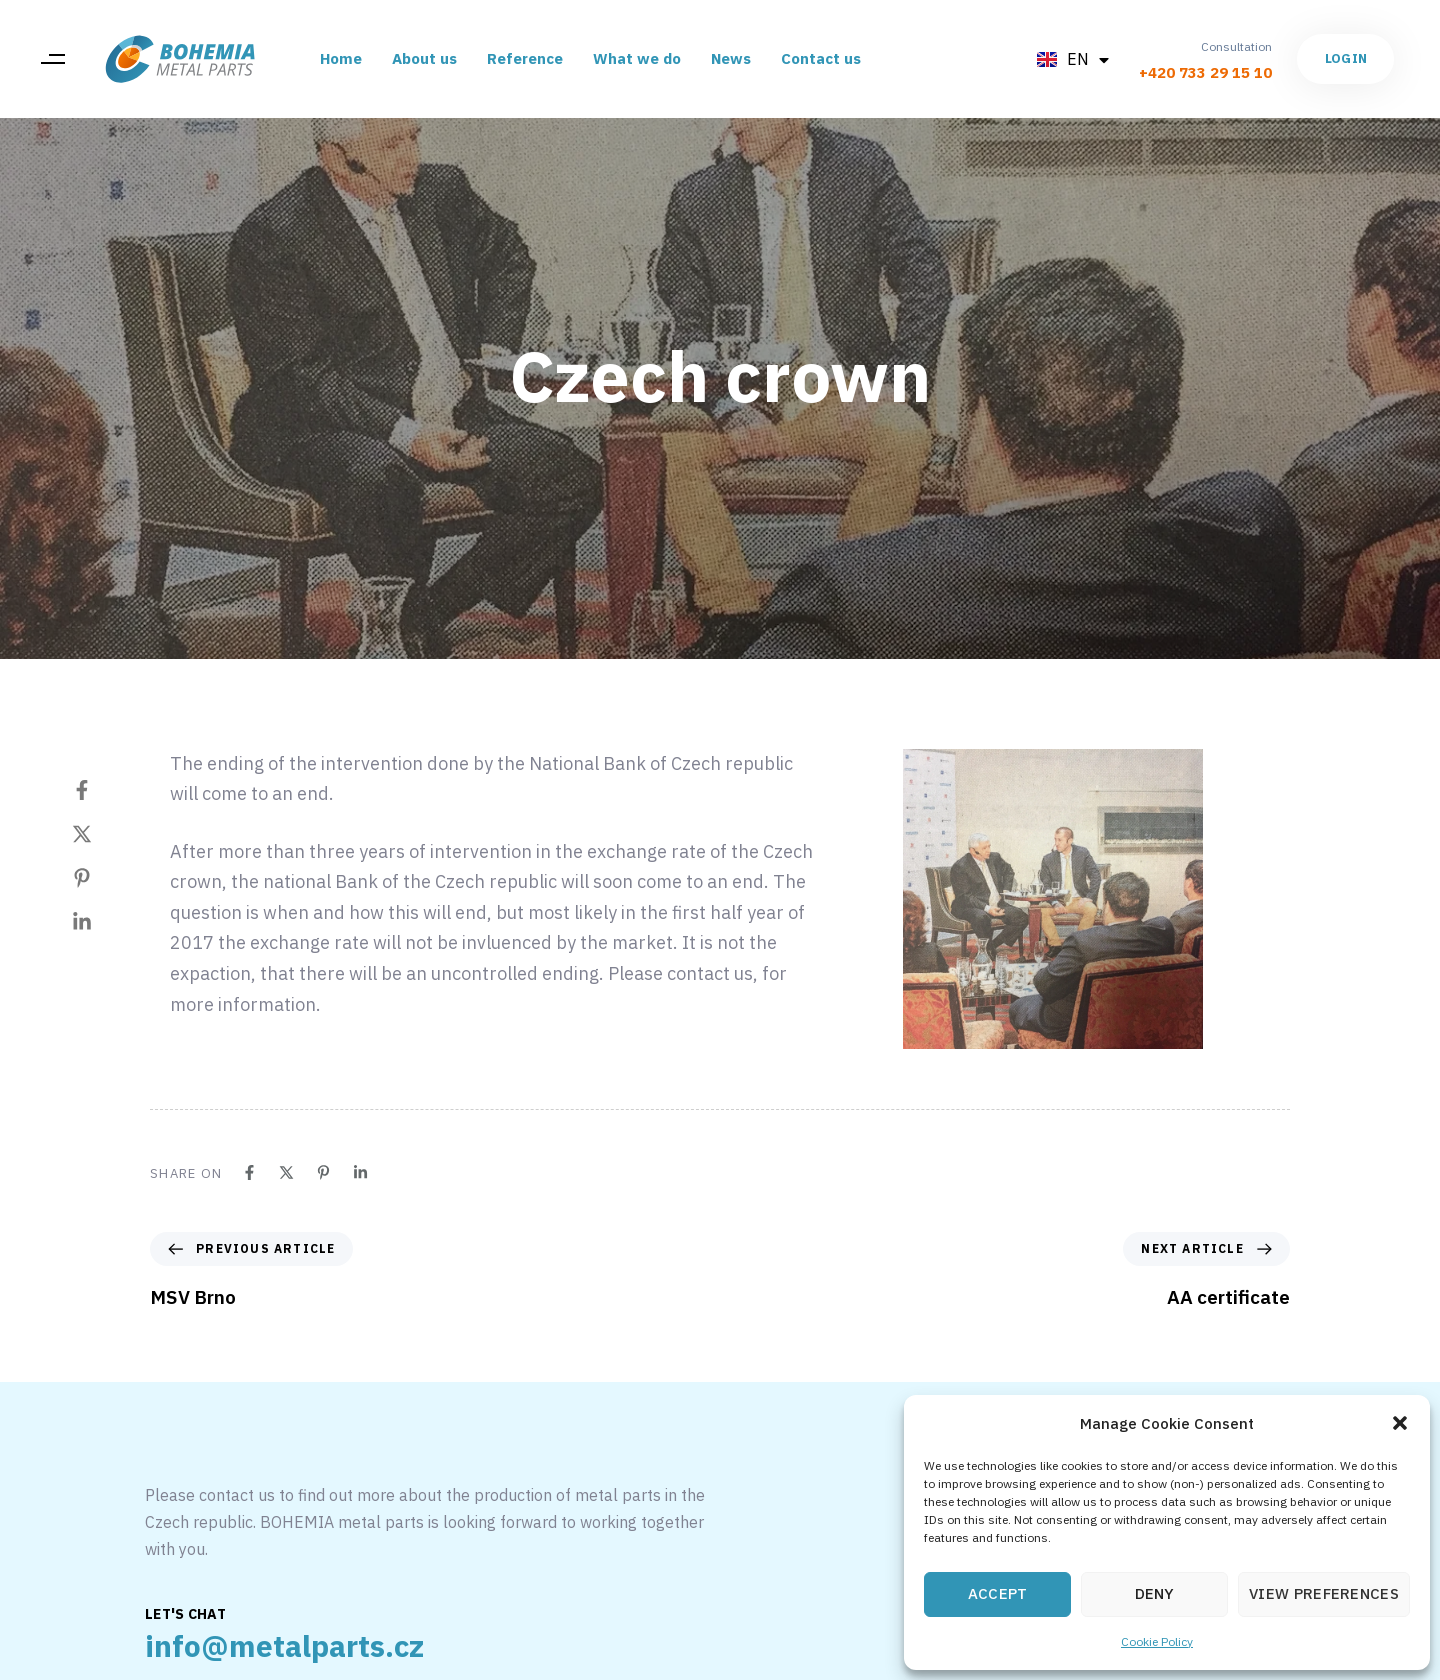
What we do (637, 58)
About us (424, 58)
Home (341, 58)
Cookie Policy (1157, 1641)
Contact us (821, 58)
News (731, 58)
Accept (998, 1593)
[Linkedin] (102, 922)
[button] (1400, 1423)
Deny (1155, 1593)
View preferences (1324, 1593)
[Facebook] (102, 790)
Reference (525, 58)
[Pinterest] (102, 878)
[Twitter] (102, 834)
